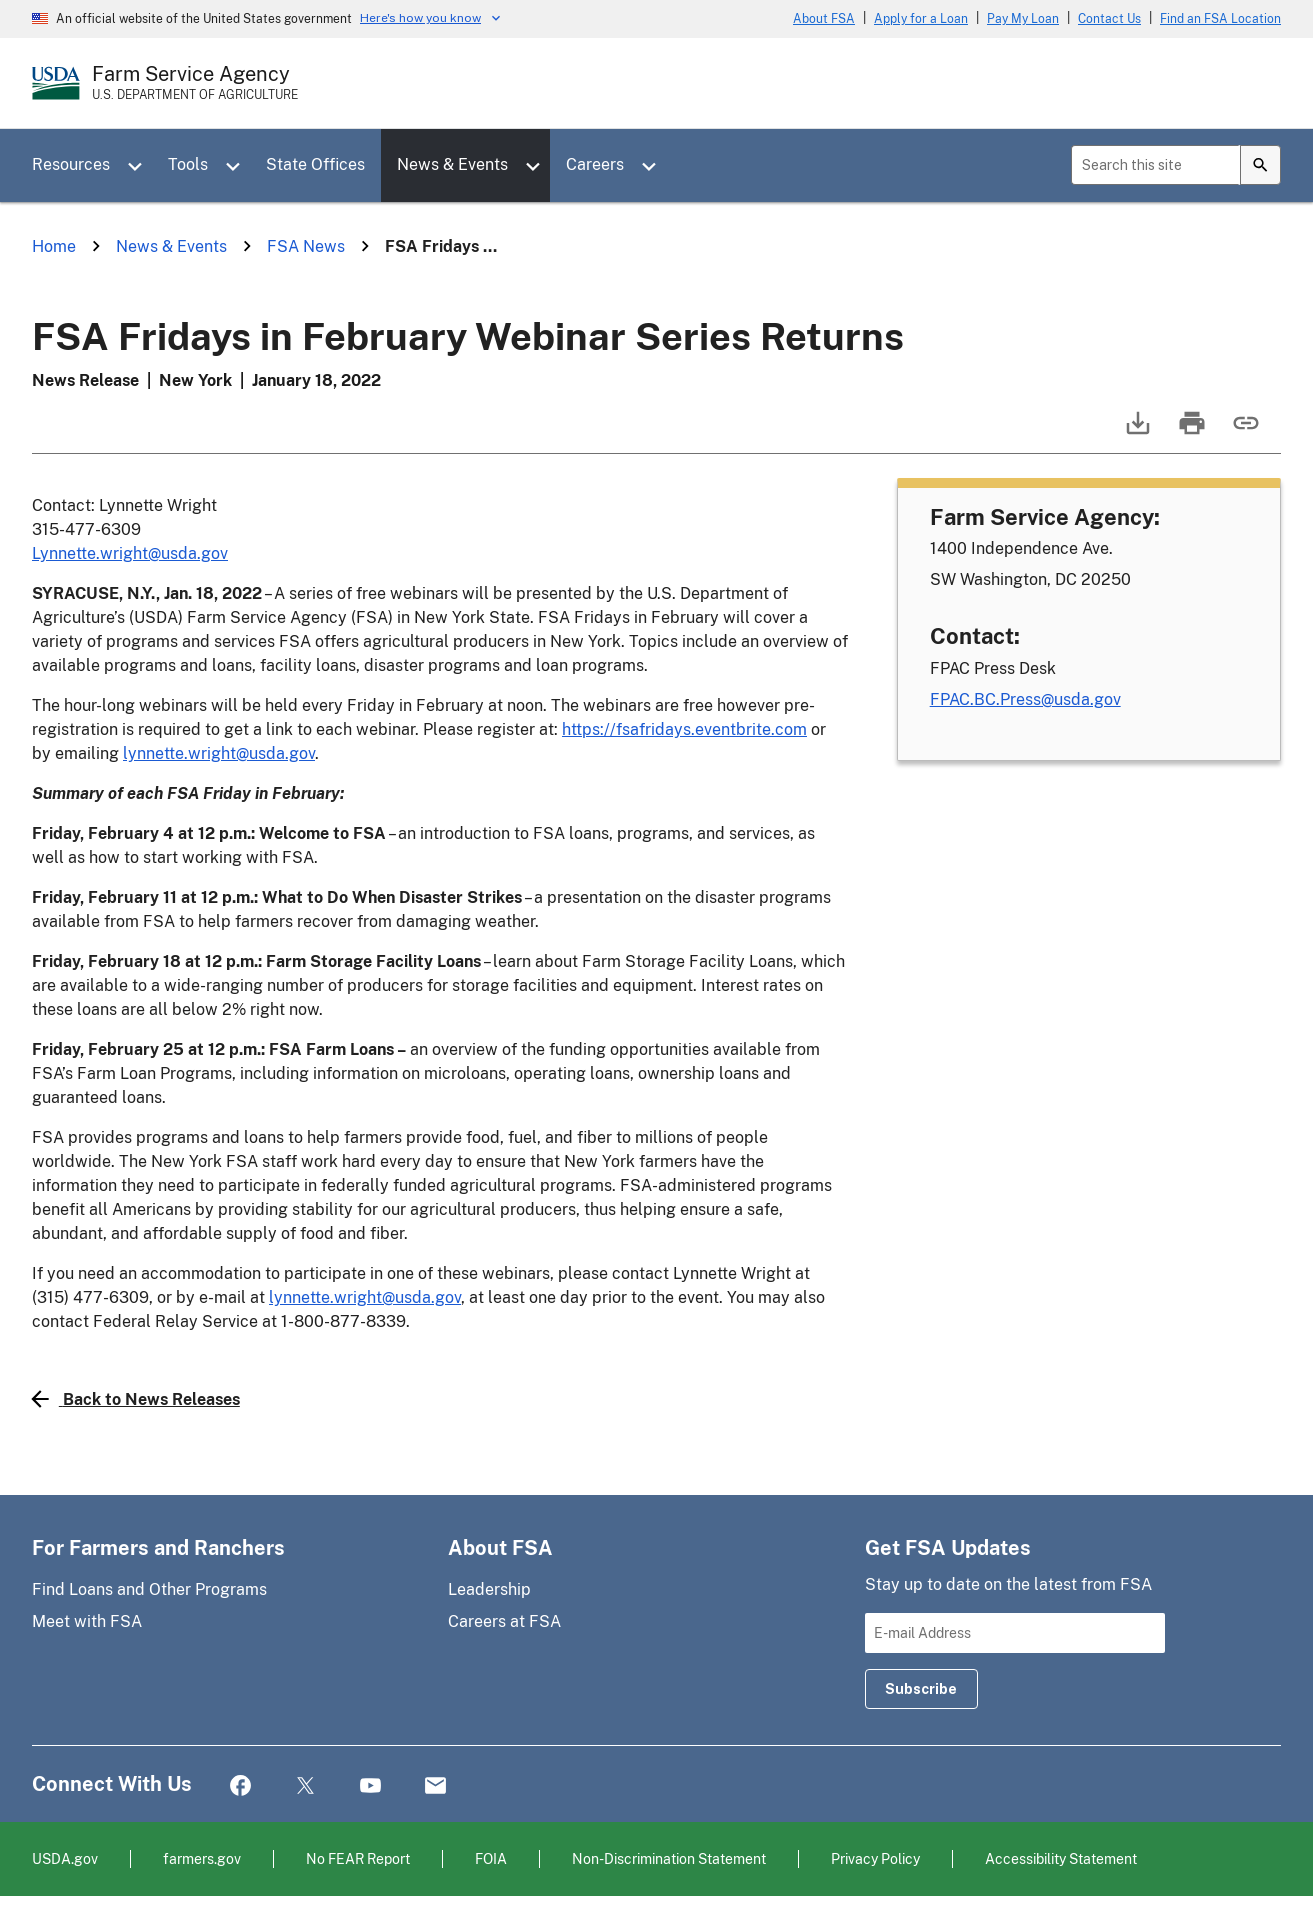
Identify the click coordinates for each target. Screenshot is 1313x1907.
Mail (435, 1786)
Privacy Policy (875, 1858)
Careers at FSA (504, 1621)
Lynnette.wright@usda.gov (130, 553)
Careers (595, 164)
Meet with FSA (87, 1621)
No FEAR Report (358, 1858)
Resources (71, 164)
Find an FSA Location (1220, 19)
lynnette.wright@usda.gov (219, 753)
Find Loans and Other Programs (149, 1589)
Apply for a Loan (921, 19)
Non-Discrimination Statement (669, 1858)
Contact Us (1109, 19)
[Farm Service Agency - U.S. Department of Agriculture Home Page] (195, 83)
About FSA (824, 19)
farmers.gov (202, 1858)
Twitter (305, 1786)
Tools (188, 164)
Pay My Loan (1023, 19)
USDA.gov (65, 1858)
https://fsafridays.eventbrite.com (684, 729)
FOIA (491, 1858)
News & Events (452, 164)
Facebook (240, 1786)
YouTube (370, 1786)
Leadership (489, 1589)
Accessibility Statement (1061, 1858)
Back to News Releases (136, 1399)
